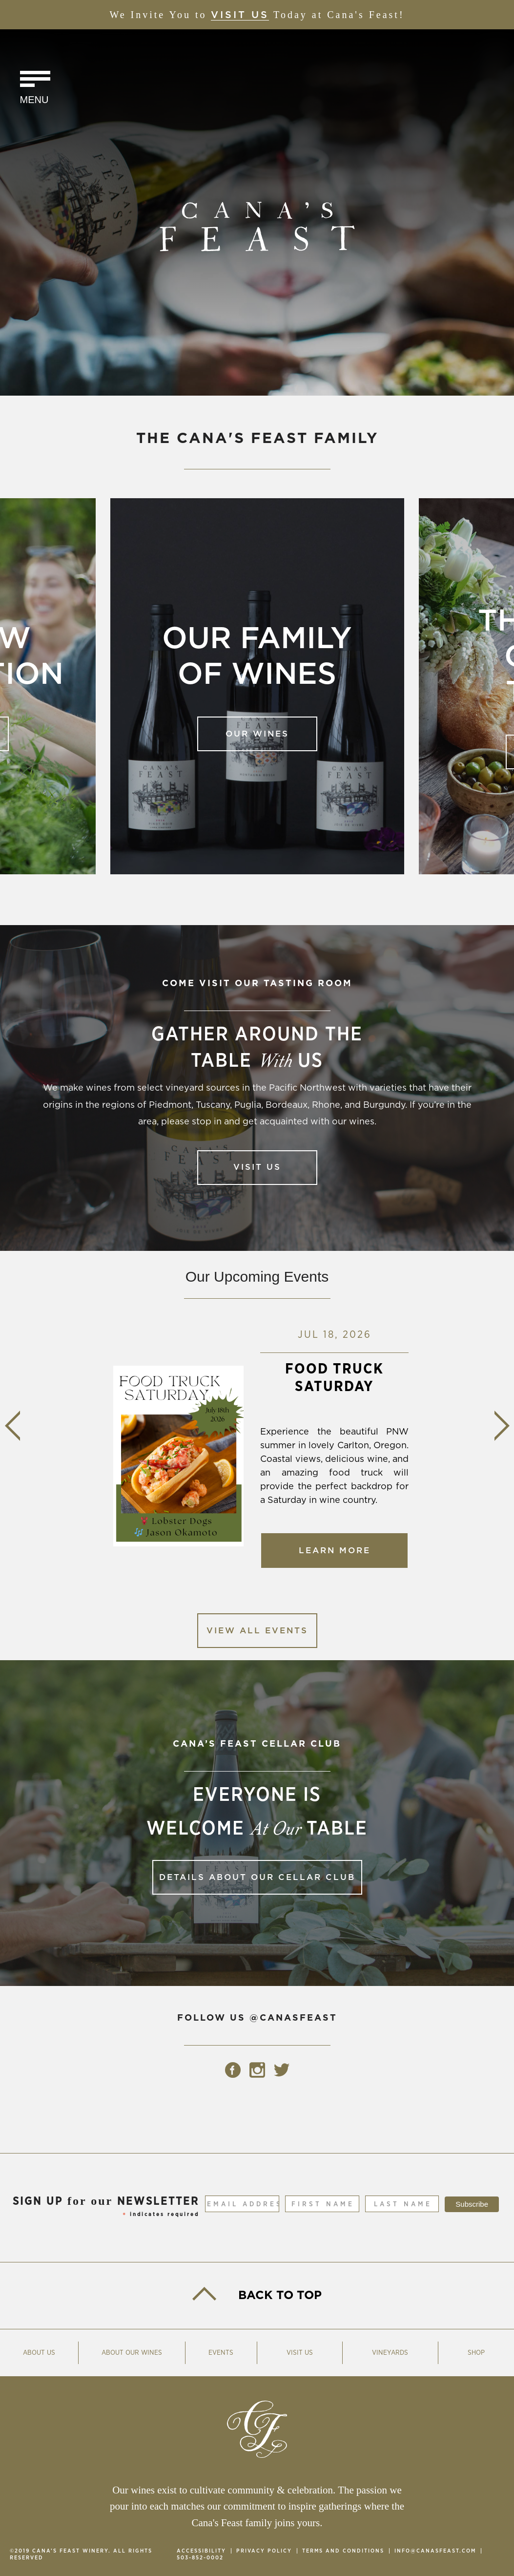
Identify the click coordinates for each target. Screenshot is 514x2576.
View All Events (257, 1630)
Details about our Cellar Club (257, 1877)
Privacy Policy (264, 2551)
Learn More (334, 1557)
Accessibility (201, 2551)
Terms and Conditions (343, 2551)
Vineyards (390, 2352)
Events (220, 2352)
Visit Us (240, 15)
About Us (39, 2352)
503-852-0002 (200, 2557)
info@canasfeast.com (435, 2551)
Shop (476, 2352)
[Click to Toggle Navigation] (35, 89)
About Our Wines (132, 2352)
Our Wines (257, 734)
